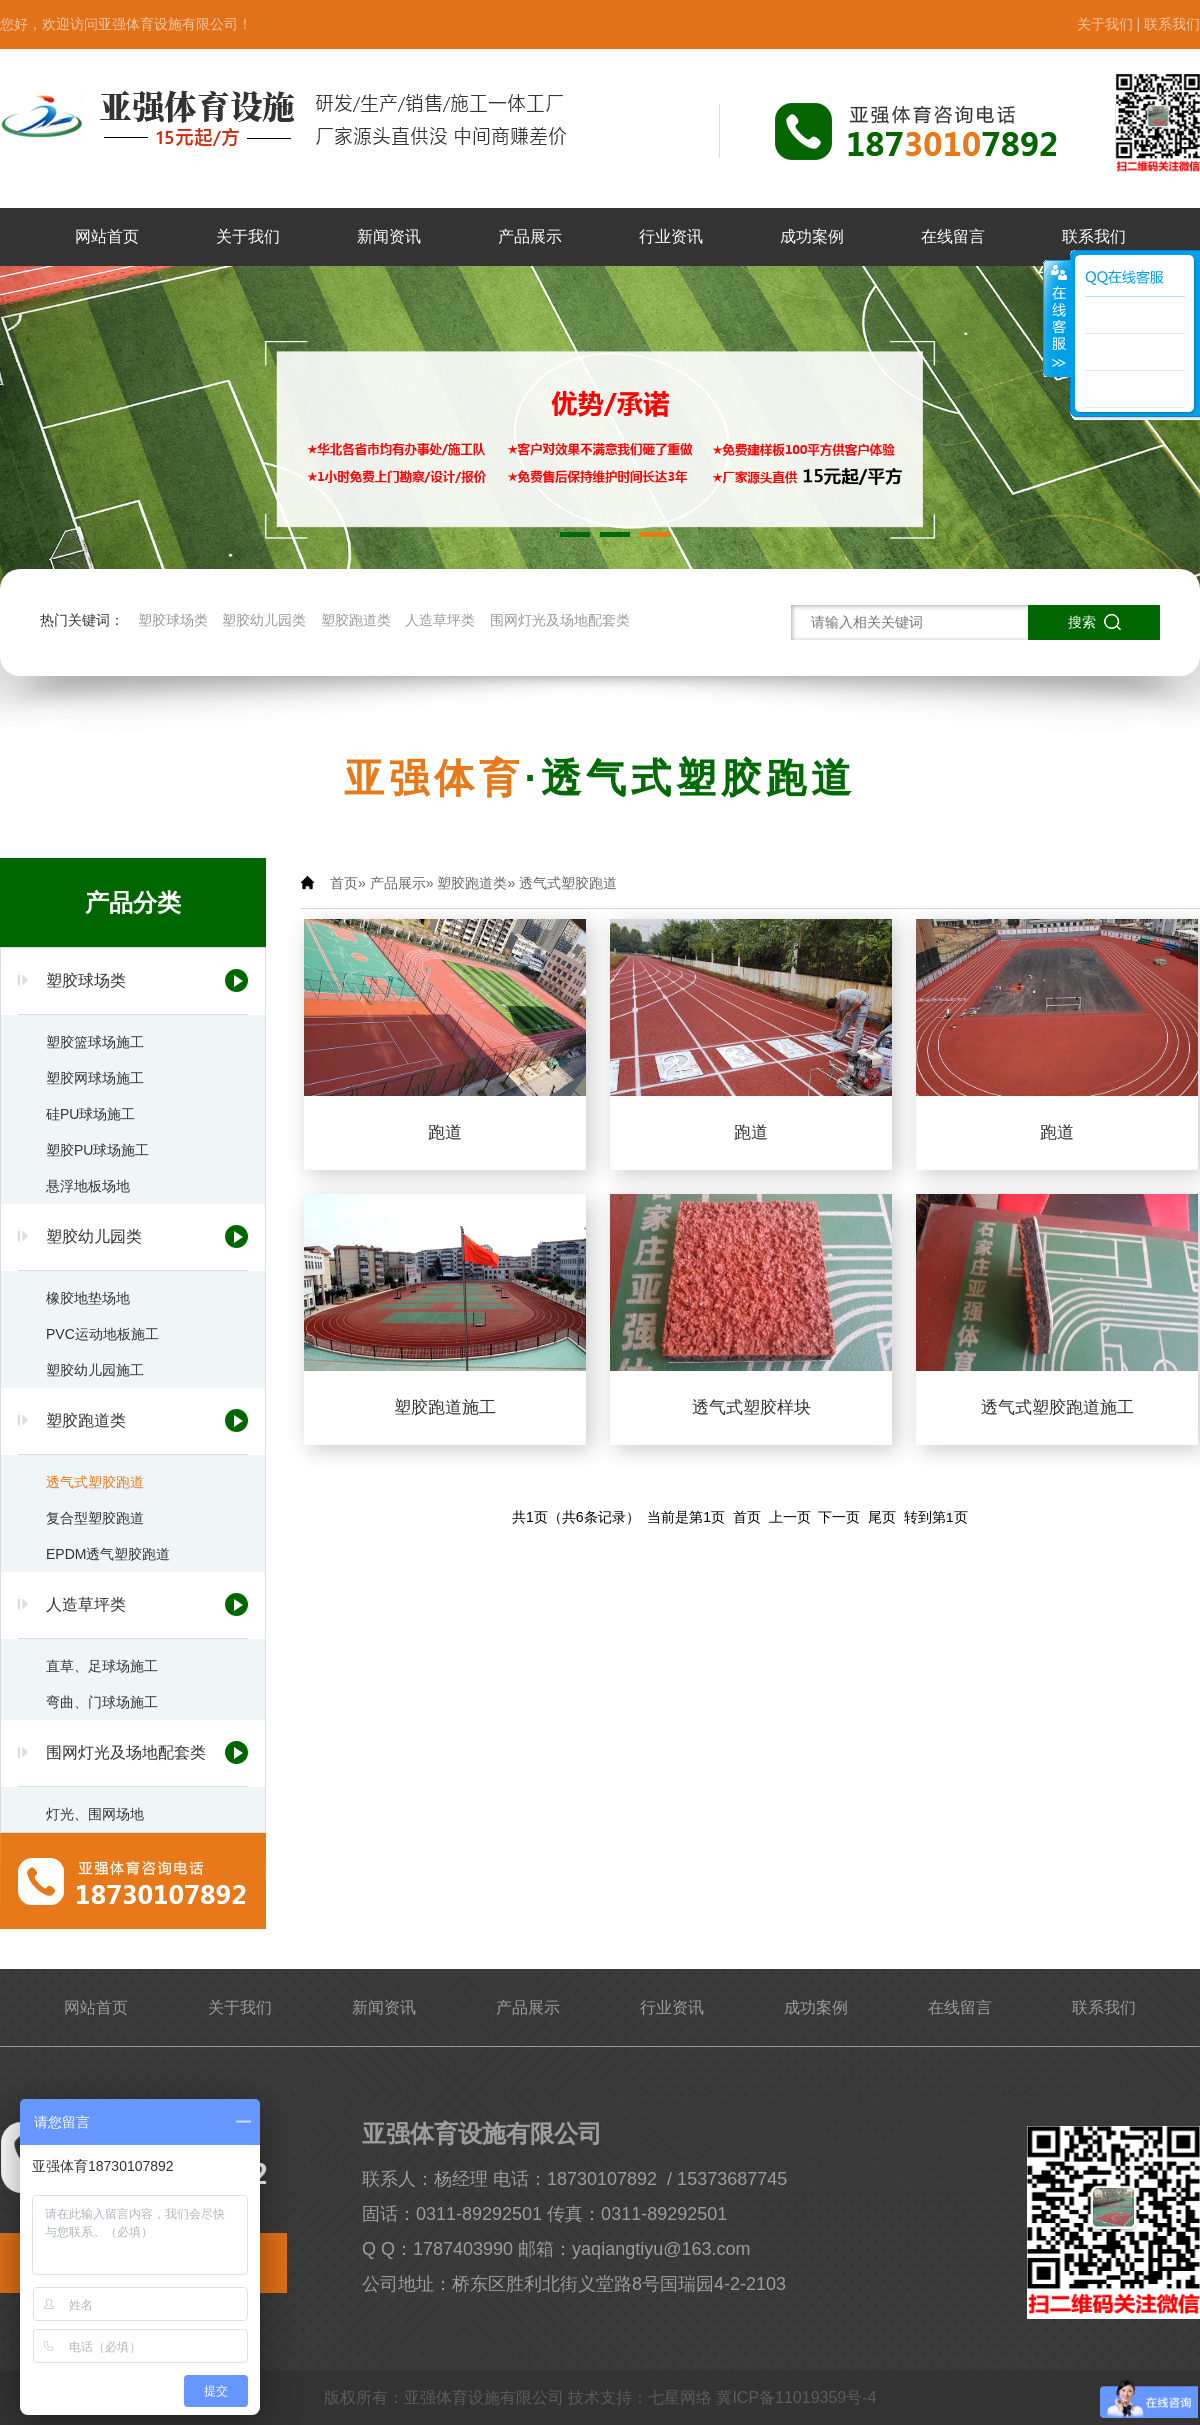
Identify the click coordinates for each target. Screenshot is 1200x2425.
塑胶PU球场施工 (97, 1150)
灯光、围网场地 (95, 1814)
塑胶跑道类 (356, 620)
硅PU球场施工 (90, 1114)
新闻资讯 (389, 236)
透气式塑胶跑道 (95, 1482)
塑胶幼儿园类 (264, 620)
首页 (344, 883)
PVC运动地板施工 (102, 1334)
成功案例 (812, 236)
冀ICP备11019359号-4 (796, 2397)
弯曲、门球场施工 (102, 1702)
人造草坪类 (440, 620)
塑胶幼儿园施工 (95, 1370)
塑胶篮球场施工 (95, 1042)
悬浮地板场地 (88, 1186)
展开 (1057, 319)
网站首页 (107, 236)
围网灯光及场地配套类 (560, 620)
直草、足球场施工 (102, 1666)
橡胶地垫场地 (88, 1298)
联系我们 (1172, 24)
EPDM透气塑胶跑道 (108, 1554)
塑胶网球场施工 (95, 1078)
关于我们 (1105, 24)
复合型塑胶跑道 (95, 1518)
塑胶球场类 (173, 620)
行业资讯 (671, 236)
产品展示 (530, 236)
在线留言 (953, 236)
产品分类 (133, 902)
